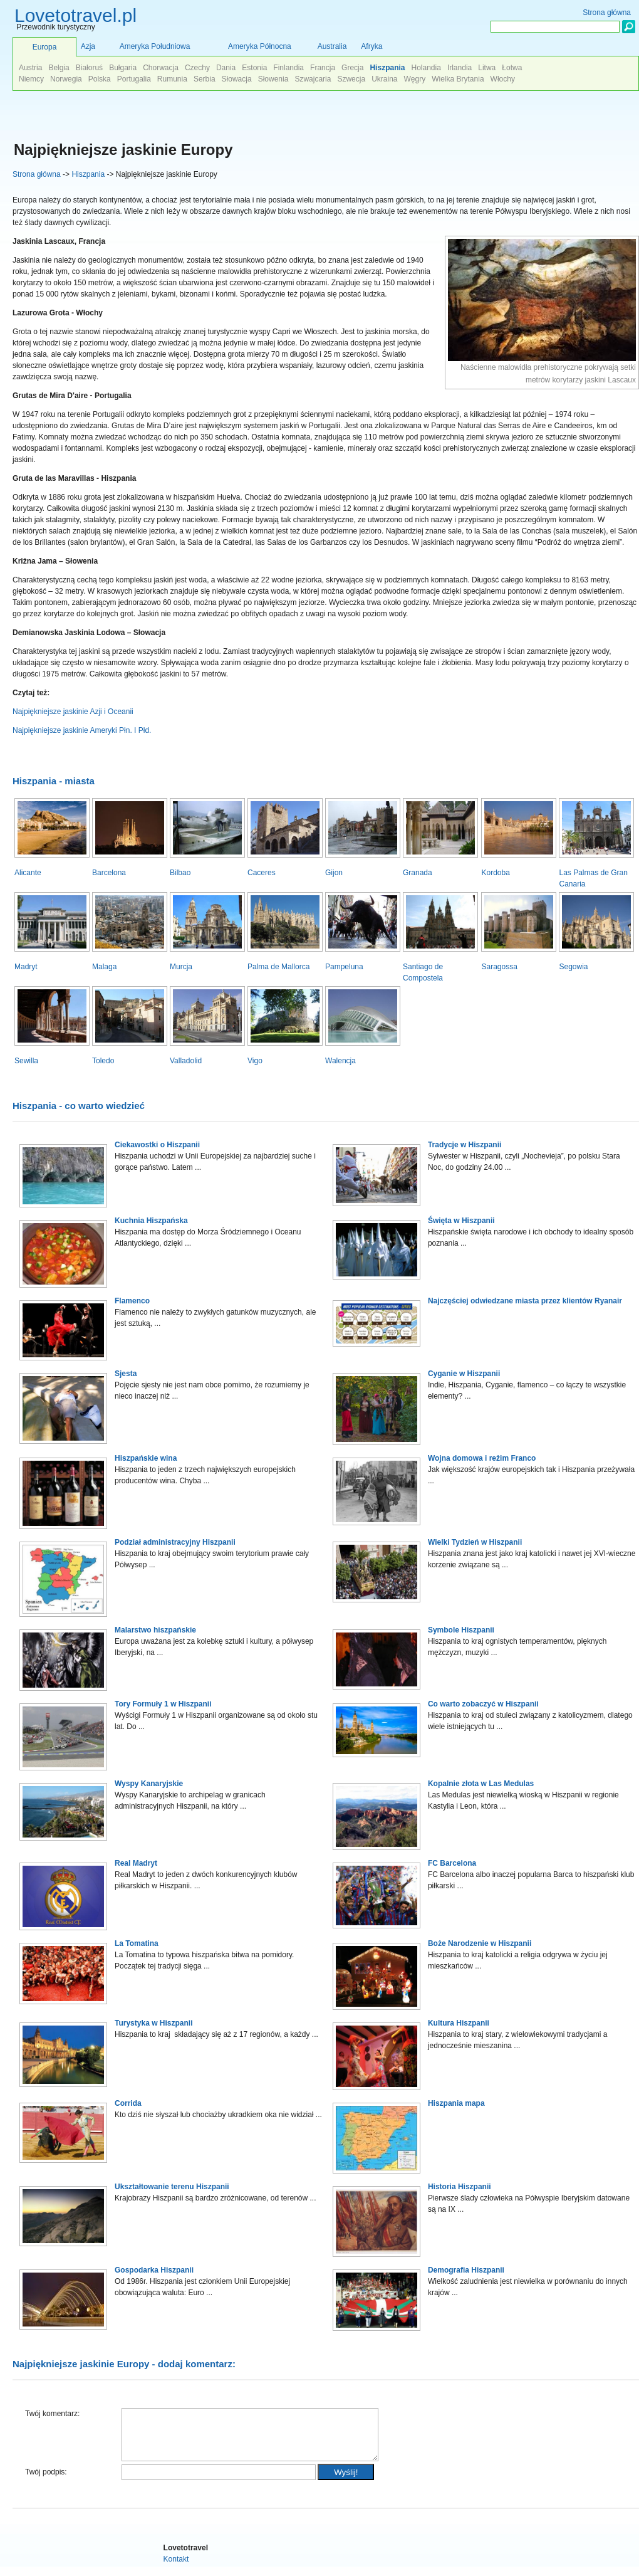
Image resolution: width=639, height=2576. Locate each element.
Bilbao (180, 872)
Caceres (261, 872)
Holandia (425, 67)
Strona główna (37, 174)
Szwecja (351, 79)
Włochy (503, 79)
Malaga (104, 966)
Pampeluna (344, 966)
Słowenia (273, 79)
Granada (417, 872)
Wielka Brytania (458, 79)
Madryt (26, 966)
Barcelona (109, 872)
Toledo (103, 1060)
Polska (99, 79)
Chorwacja (161, 67)
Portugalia (134, 79)
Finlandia (288, 67)
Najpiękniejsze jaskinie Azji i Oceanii (73, 711)
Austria (30, 67)
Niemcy (31, 79)
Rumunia (172, 79)
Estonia (254, 67)
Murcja (181, 966)
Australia (332, 46)
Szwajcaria (312, 79)
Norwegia (66, 79)
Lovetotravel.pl (75, 15)
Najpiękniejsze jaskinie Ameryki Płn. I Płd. (82, 730)
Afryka (371, 46)
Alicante (27, 872)
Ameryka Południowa (155, 46)
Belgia (58, 67)
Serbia (205, 79)
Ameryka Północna (259, 46)
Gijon (334, 872)
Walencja (340, 1060)
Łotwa (512, 67)
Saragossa (499, 966)
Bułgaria (123, 67)
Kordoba (495, 872)
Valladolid (186, 1060)
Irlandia (459, 67)
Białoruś (89, 67)
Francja (322, 67)
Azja (88, 46)
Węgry (415, 79)
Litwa (487, 67)
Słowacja (237, 79)
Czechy (197, 67)
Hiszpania (88, 174)
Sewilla (26, 1060)
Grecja (352, 67)
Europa (45, 47)
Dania (226, 67)
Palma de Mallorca (278, 966)
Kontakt (176, 2568)
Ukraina (384, 79)
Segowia (573, 966)
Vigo (254, 1060)
